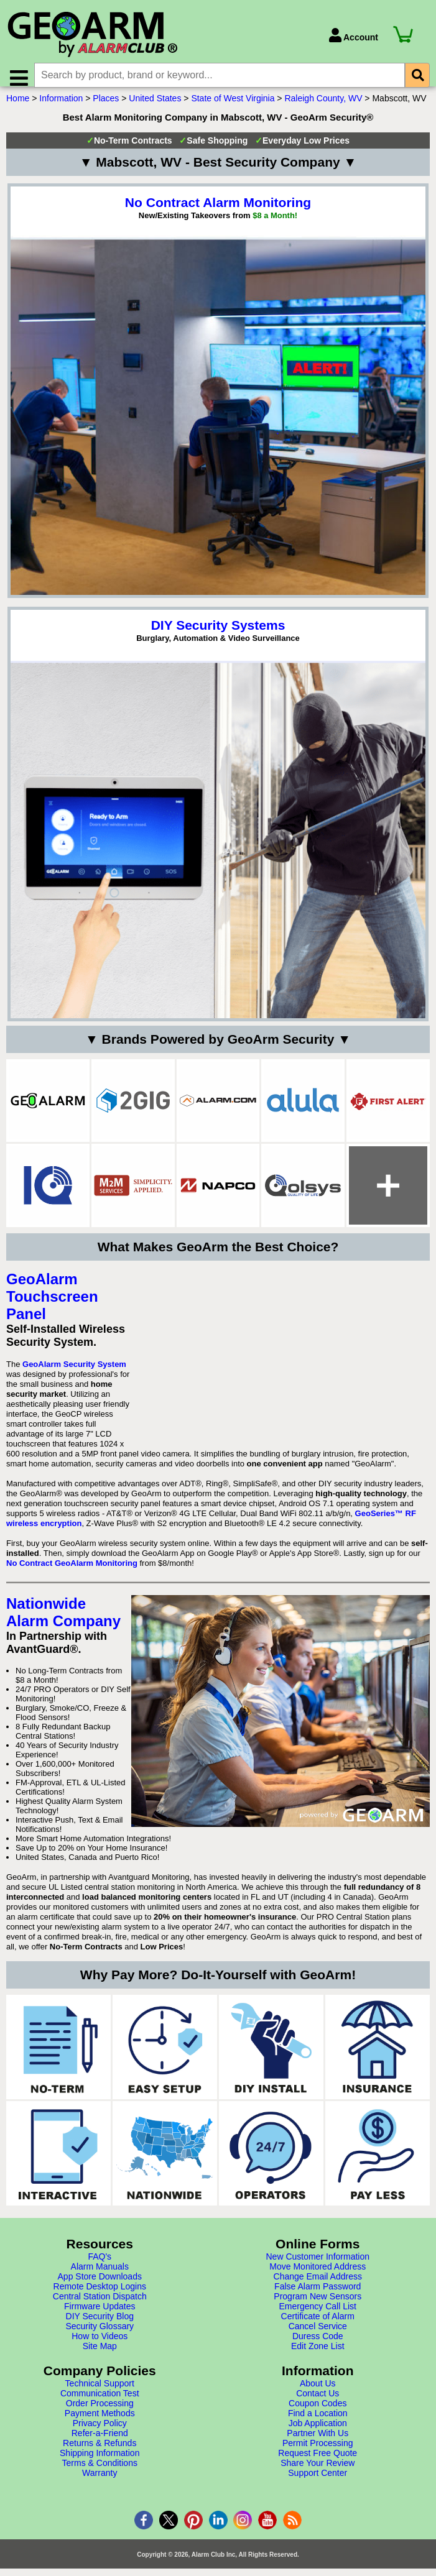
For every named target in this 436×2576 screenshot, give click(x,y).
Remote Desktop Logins (99, 2296)
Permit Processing (317, 2452)
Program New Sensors (317, 2306)
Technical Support (99, 2393)
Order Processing (100, 2412)
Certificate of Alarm (318, 2325)
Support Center (317, 2482)
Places (106, 108)
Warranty (99, 2482)
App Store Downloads (100, 2286)
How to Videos (100, 2345)
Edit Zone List (318, 2355)
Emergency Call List (318, 2316)
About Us (318, 2393)
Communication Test (99, 2403)
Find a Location (318, 2422)
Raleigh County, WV (323, 108)
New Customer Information (317, 2266)
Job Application (318, 2432)
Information (61, 108)
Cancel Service (318, 2335)
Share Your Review (318, 2472)
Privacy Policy (100, 2432)
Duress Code (317, 2345)
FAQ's (99, 2266)
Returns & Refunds (99, 2452)
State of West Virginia (232, 108)
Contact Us (317, 2403)
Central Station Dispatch (100, 2306)
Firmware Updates (99, 2316)
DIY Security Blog (100, 2325)
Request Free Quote (317, 2462)
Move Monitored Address (317, 2276)
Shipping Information (99, 2462)
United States (155, 108)
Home (17, 108)
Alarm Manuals (100, 2276)
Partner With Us (317, 2442)
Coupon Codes (317, 2412)
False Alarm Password (317, 2296)
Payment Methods (100, 2422)
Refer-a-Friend (100, 2442)
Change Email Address (318, 2286)
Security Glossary (99, 2335)
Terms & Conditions (99, 2472)
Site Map (100, 2355)
